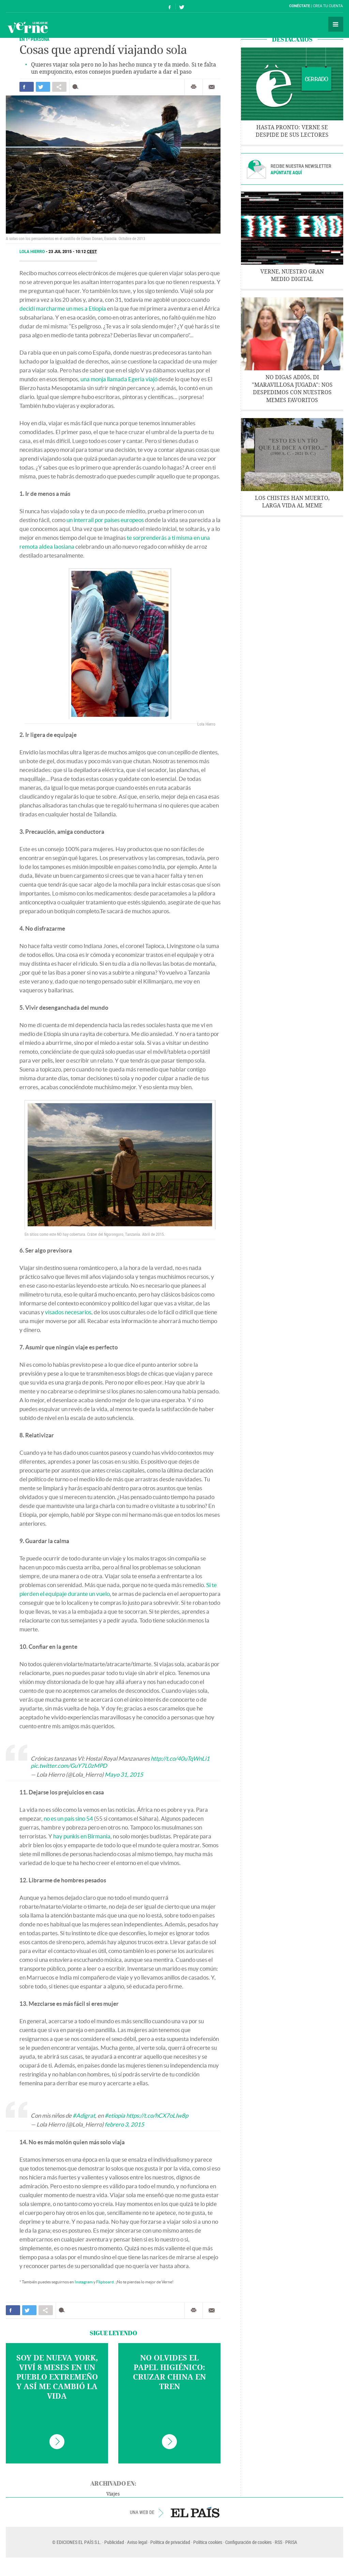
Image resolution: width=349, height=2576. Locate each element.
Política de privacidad (170, 2542)
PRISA (291, 2542)
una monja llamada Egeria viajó (118, 379)
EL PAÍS (195, 2512)
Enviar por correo (212, 87)
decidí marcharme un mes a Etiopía (62, 308)
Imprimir (193, 87)
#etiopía (115, 2115)
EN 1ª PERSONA (34, 39)
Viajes (113, 2494)
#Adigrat (84, 2115)
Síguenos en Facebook (170, 6)
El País (27, 6)
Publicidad (114, 2542)
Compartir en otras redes (59, 87)
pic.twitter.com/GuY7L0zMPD (69, 1765)
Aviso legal (137, 2542)
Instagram (84, 2282)
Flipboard (105, 2282)
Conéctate (299, 6)
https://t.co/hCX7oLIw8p (157, 2115)
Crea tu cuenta (328, 6)
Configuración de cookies (248, 2542)
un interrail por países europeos (105, 520)
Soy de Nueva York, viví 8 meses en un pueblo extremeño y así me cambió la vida (57, 2377)
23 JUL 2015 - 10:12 (72, 251)
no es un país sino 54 (68, 1818)
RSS (278, 2542)
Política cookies (207, 2542)
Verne (27, 27)
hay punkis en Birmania (81, 1836)
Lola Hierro (32, 251)
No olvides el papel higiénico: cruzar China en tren (169, 2372)
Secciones (335, 24)
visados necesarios (68, 1312)
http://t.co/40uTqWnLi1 (180, 1758)
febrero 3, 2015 (124, 2124)
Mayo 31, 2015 (124, 1774)
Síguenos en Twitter (181, 6)
